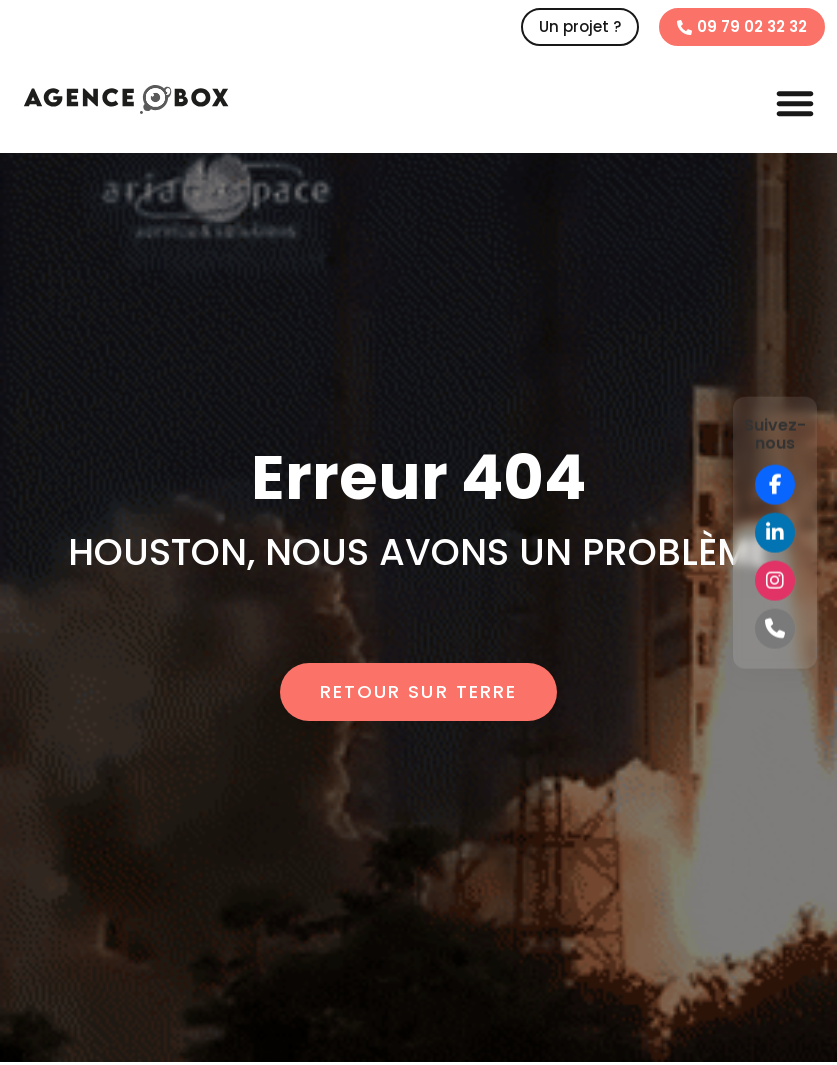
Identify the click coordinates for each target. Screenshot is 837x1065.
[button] (795, 103)
